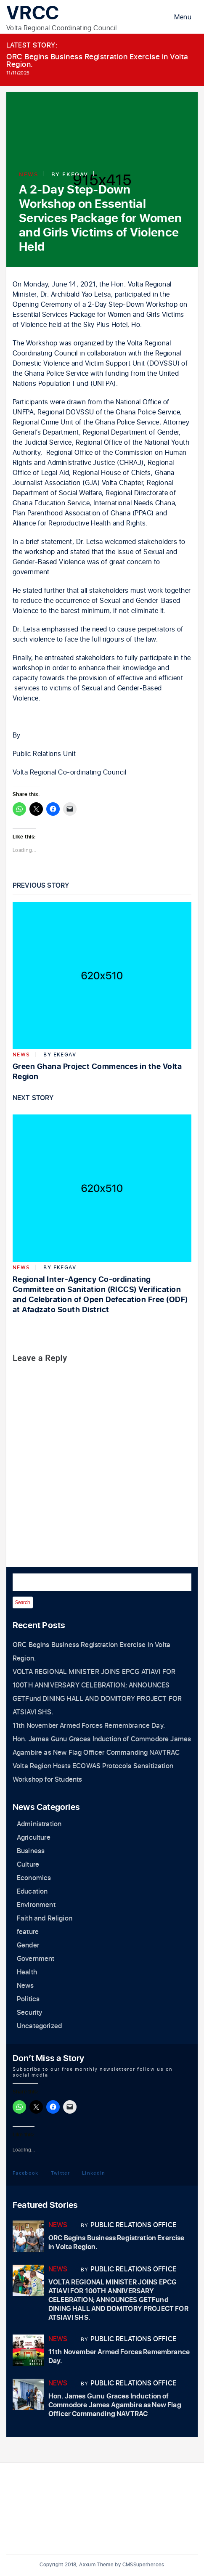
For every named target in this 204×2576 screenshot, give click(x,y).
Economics (34, 1878)
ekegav (75, 174)
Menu (182, 17)
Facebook (26, 2173)
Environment (36, 1905)
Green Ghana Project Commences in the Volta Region (97, 1071)
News (28, 174)
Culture (28, 1865)
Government (36, 1959)
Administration (39, 1824)
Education (32, 1891)
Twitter (60, 2173)
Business (31, 1851)
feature (28, 1932)
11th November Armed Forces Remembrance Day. (89, 1726)
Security (29, 2013)
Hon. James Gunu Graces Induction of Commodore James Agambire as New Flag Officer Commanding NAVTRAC (114, 2405)
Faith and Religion (44, 1918)
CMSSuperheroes (143, 2564)
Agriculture (33, 1838)
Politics (28, 1999)
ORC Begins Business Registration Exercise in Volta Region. (97, 60)
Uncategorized (39, 2026)
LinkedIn (94, 2173)
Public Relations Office (133, 2225)
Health (27, 1972)
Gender (28, 1945)
